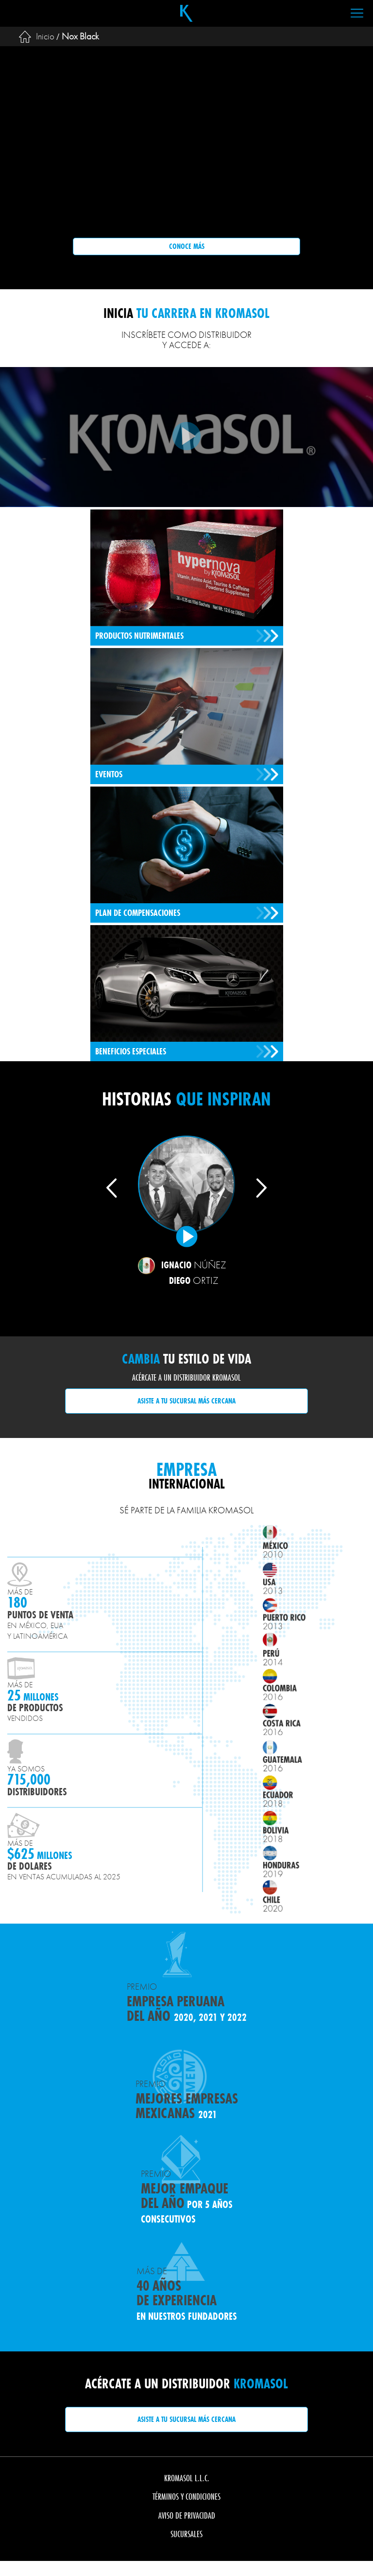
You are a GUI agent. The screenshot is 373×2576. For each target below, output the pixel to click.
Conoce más (186, 246)
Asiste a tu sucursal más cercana (186, 1401)
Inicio (45, 36)
